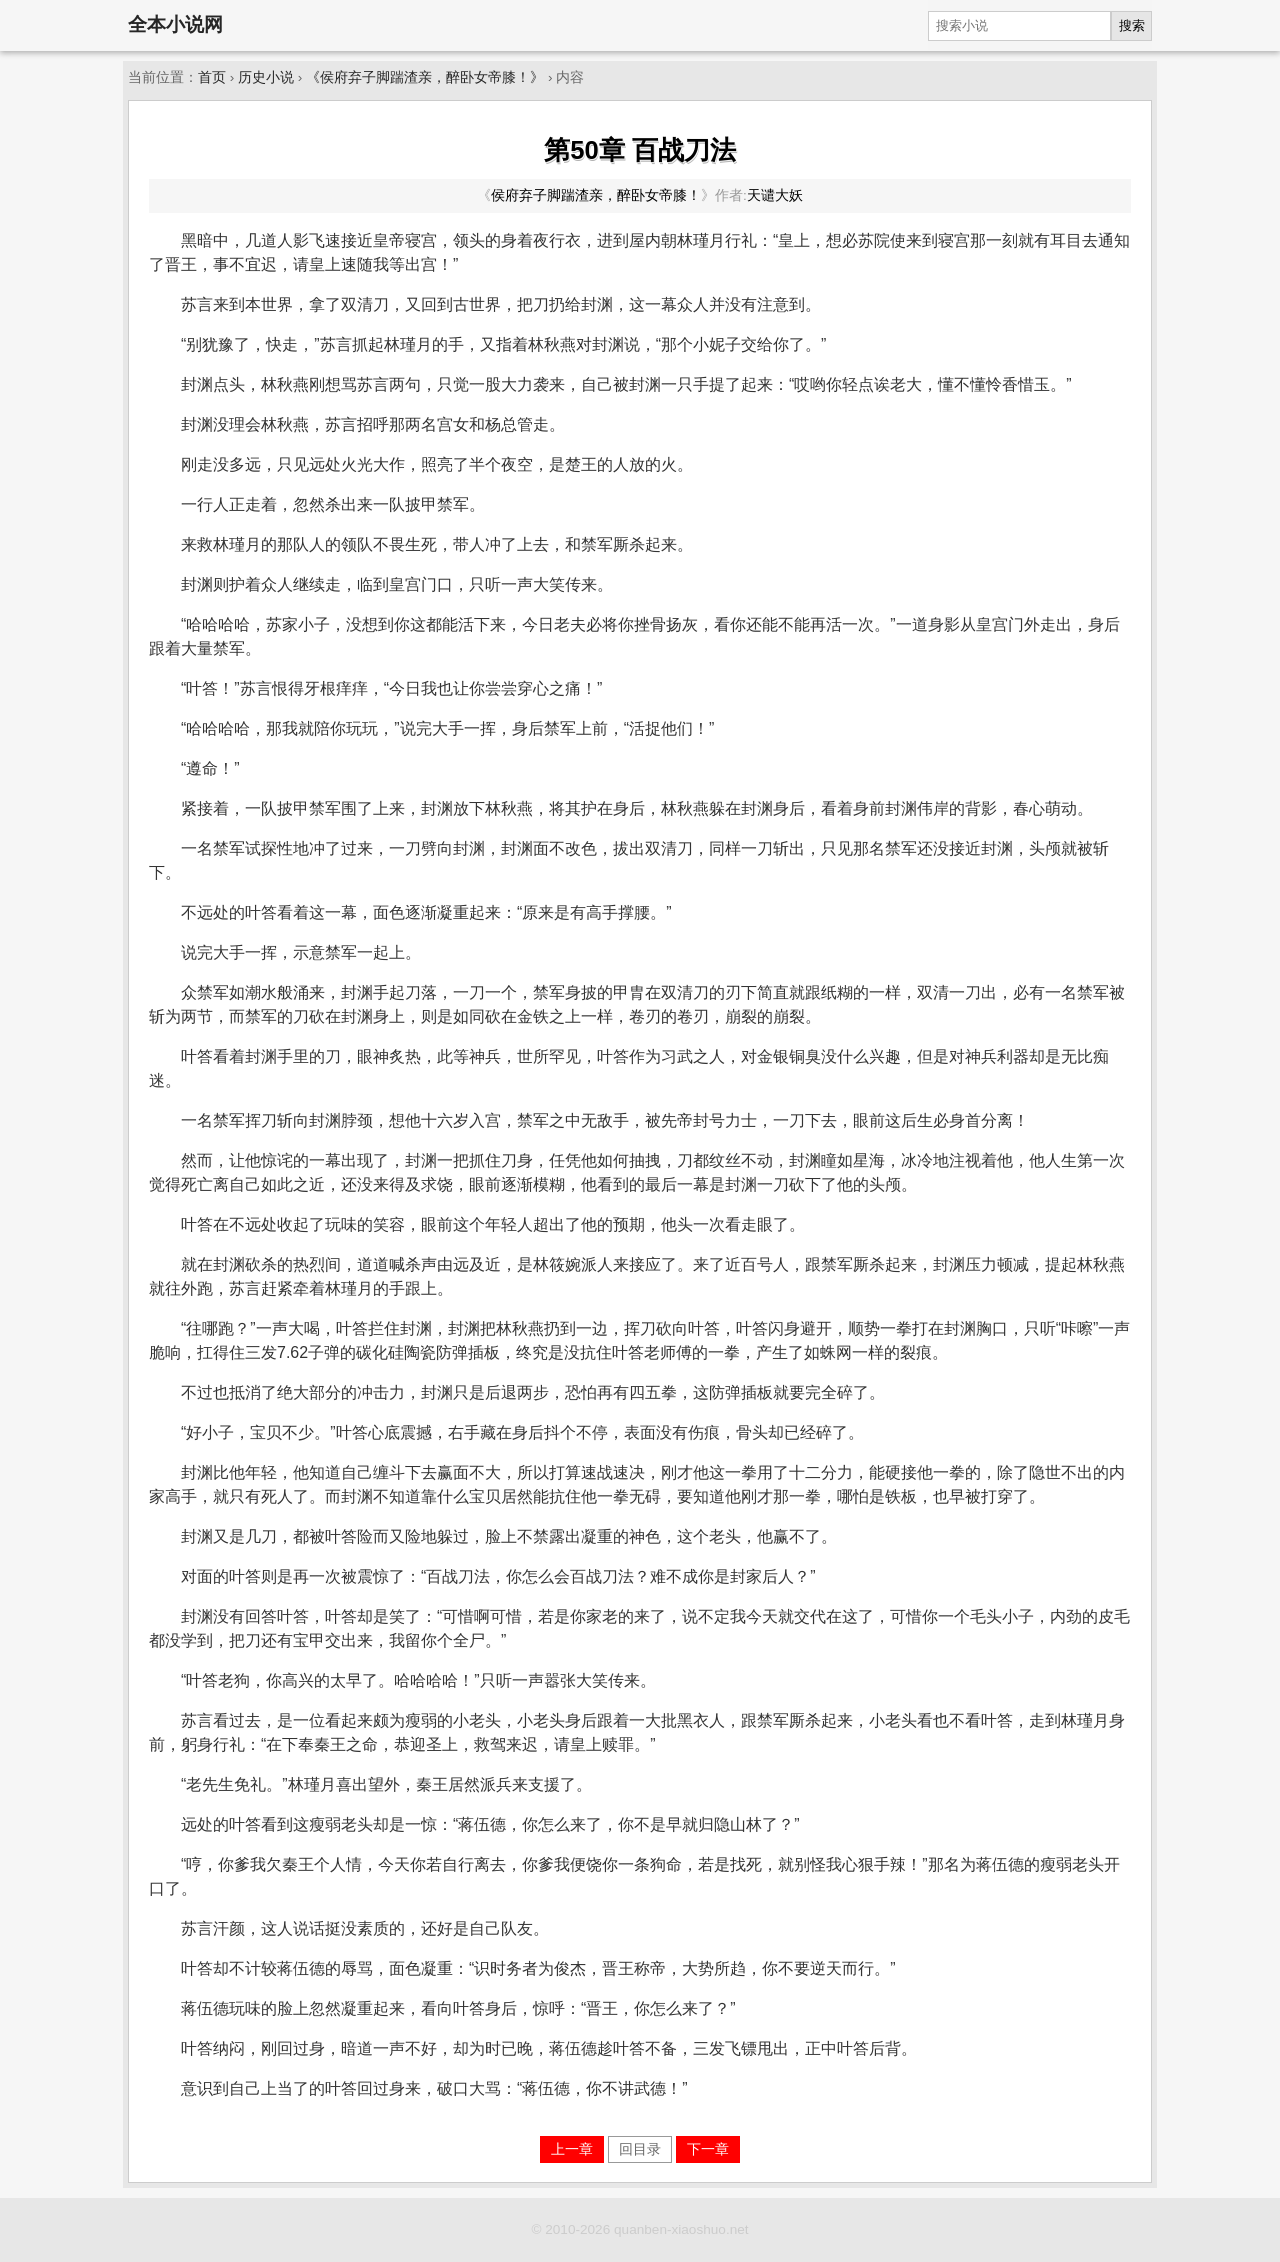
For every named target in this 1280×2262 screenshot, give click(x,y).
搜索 (1132, 25)
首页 (212, 77)
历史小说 (266, 77)
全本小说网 (175, 24)
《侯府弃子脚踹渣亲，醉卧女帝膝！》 (425, 77)
